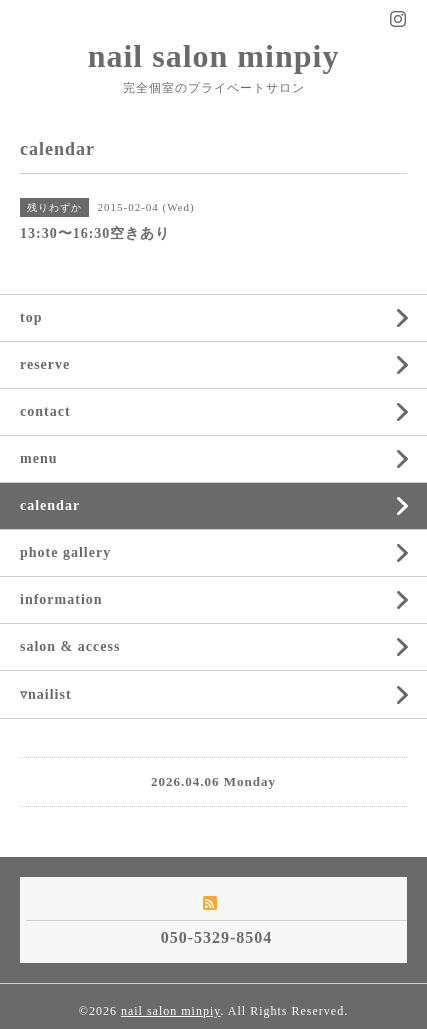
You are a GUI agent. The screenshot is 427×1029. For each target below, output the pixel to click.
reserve (45, 364)
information (61, 599)
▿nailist (46, 694)
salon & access (70, 646)
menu (38, 458)
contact (45, 411)
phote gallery (65, 552)
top (31, 317)
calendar (50, 505)
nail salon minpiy (214, 56)
